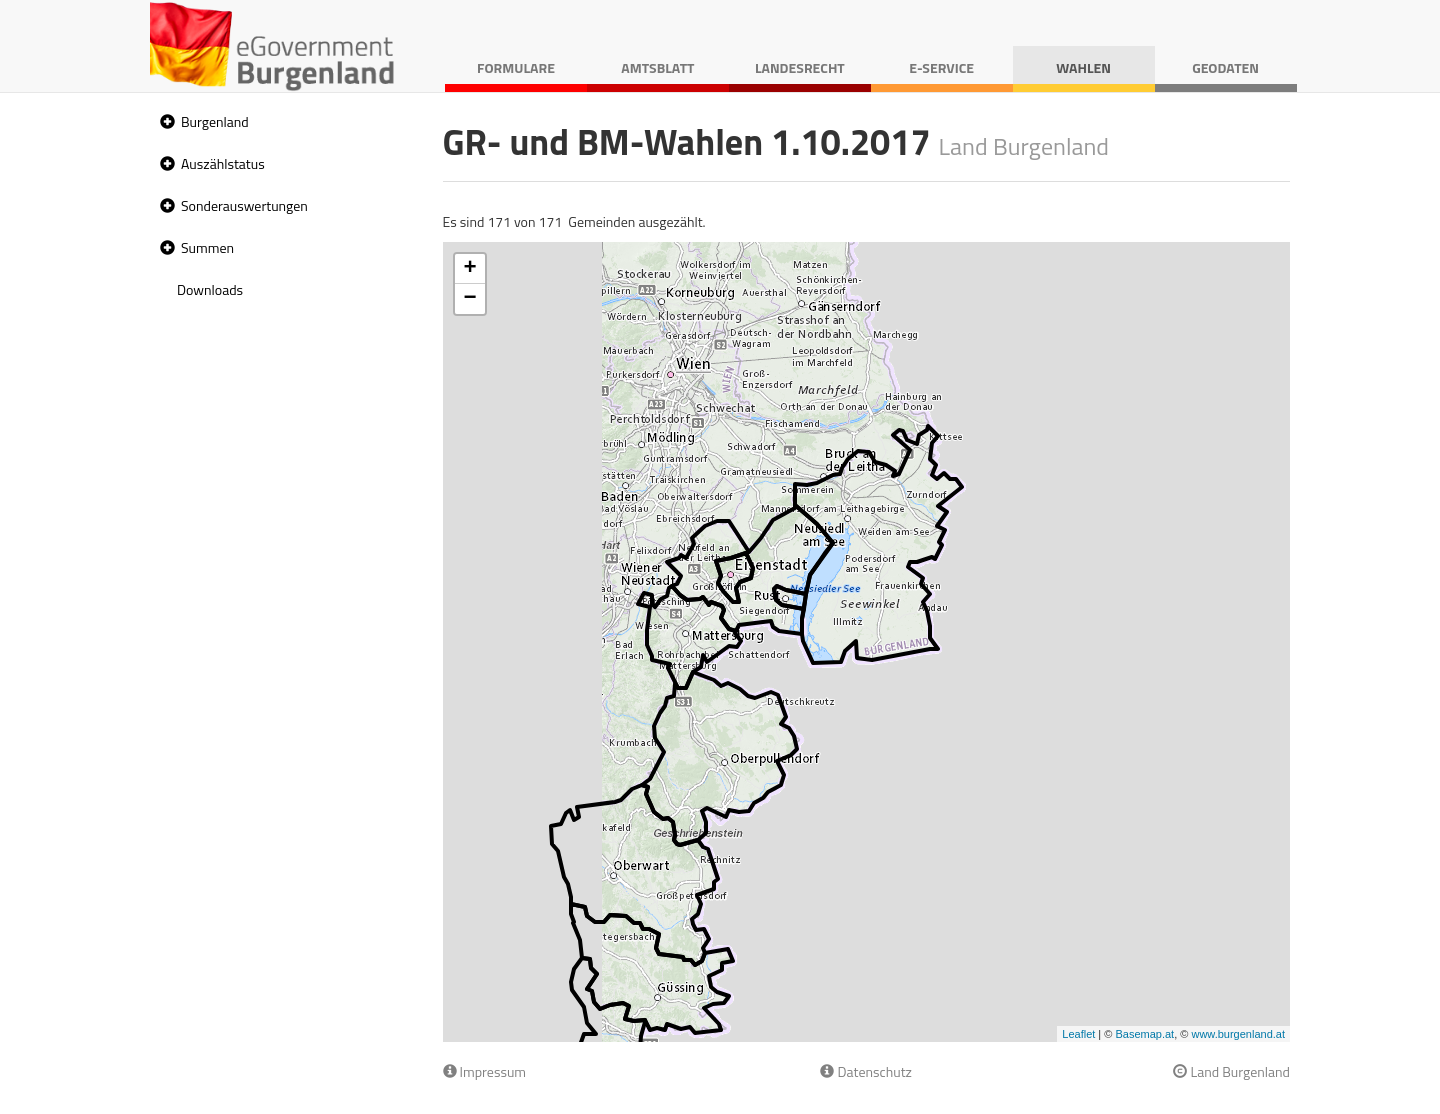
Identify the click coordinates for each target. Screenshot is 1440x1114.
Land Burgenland (1231, 1071)
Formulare (516, 67)
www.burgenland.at (1238, 1034)
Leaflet (1078, 1034)
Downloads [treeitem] (210, 289)
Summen (207, 247)
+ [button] (469, 269)
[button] (165, 122)
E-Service (941, 67)
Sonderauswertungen (244, 205)
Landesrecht (800, 67)
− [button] (469, 299)
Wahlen (1083, 67)
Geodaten (1225, 67)
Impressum (485, 1071)
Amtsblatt (657, 67)
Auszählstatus (223, 163)
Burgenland (215, 121)
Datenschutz (865, 1071)
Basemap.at (1144, 1034)
